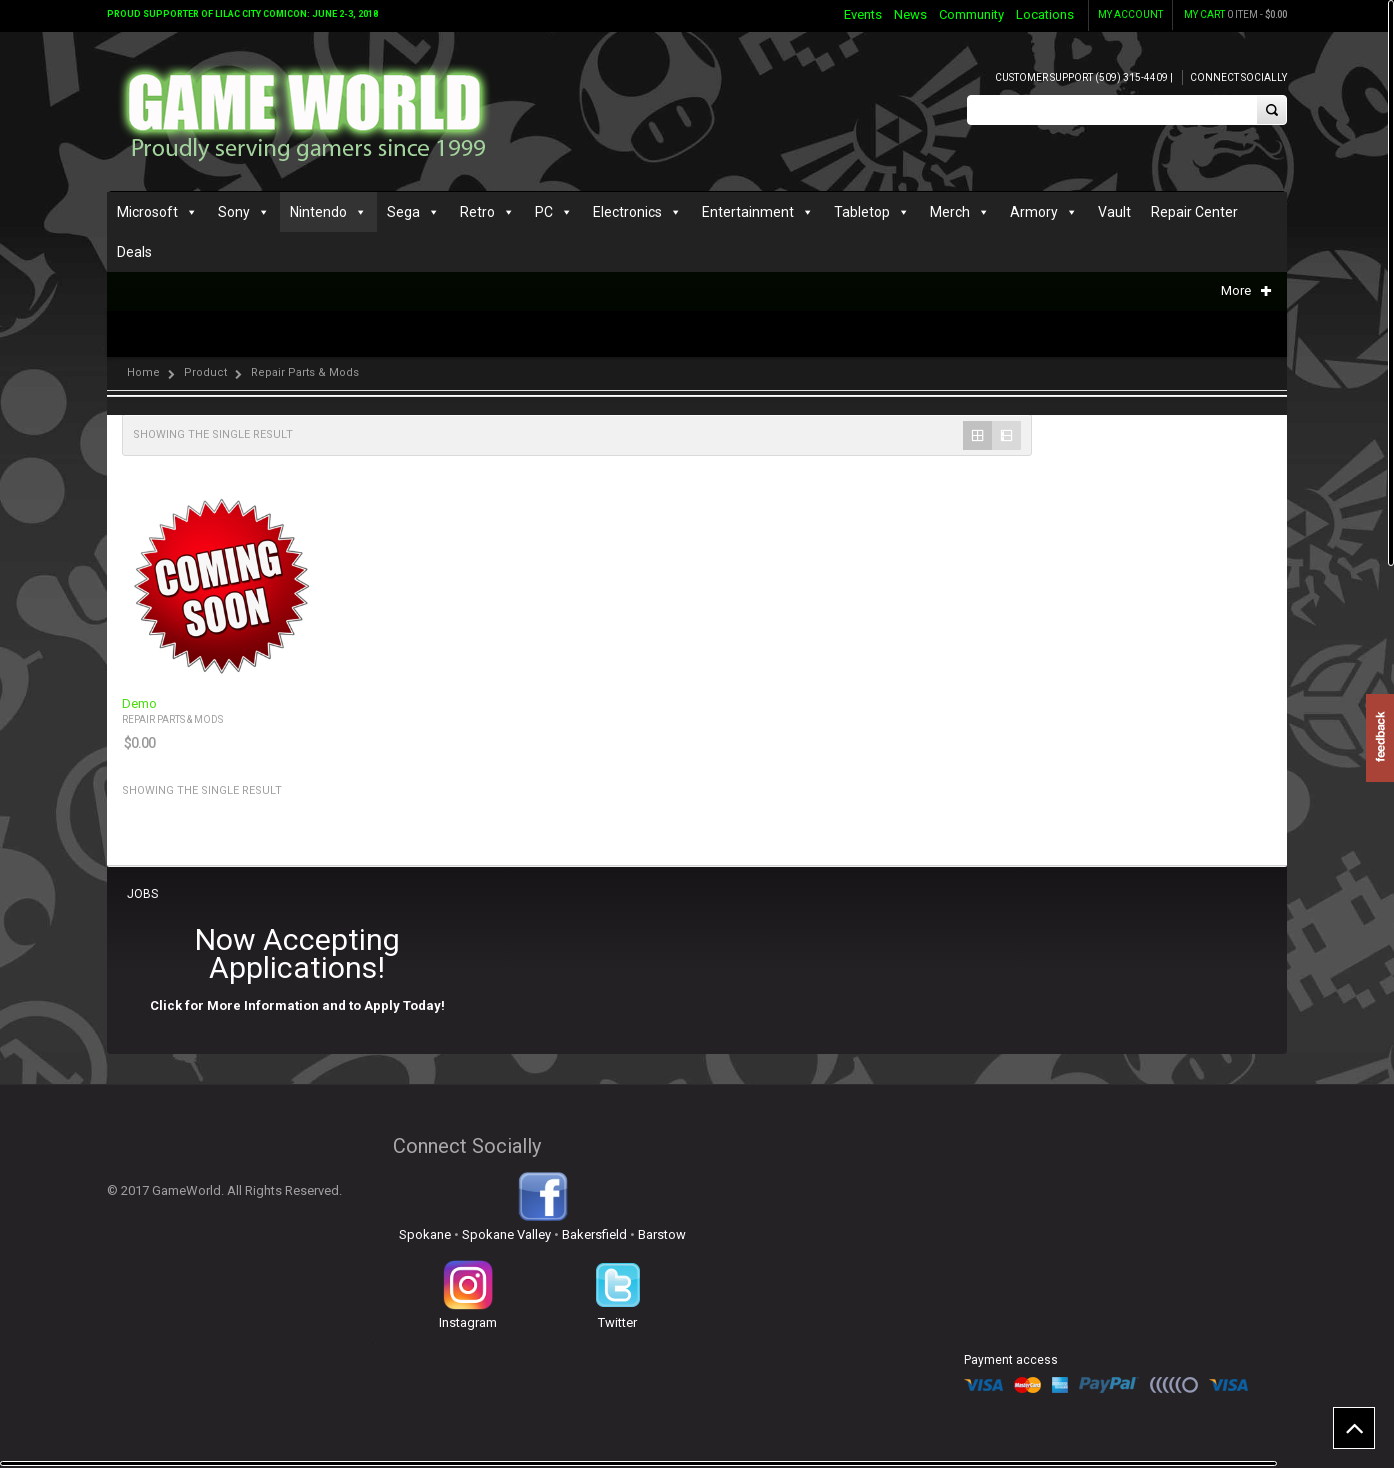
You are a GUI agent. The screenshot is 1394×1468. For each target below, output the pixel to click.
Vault (1114, 212)
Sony (234, 212)
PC (544, 212)
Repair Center (1194, 212)
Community (971, 14)
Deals (134, 252)
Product (205, 372)
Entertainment (748, 212)
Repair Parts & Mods (172, 719)
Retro (477, 212)
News (910, 14)
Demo (139, 704)
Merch (950, 212)
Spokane (425, 1234)
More (1246, 290)
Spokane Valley (506, 1234)
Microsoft (147, 212)
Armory (1034, 212)
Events (863, 14)
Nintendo (318, 212)
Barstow (662, 1234)
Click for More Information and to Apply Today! (297, 1005)
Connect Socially (1238, 77)
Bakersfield (594, 1234)
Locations (1045, 14)
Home (143, 372)
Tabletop (862, 212)
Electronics (627, 212)
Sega (403, 212)
